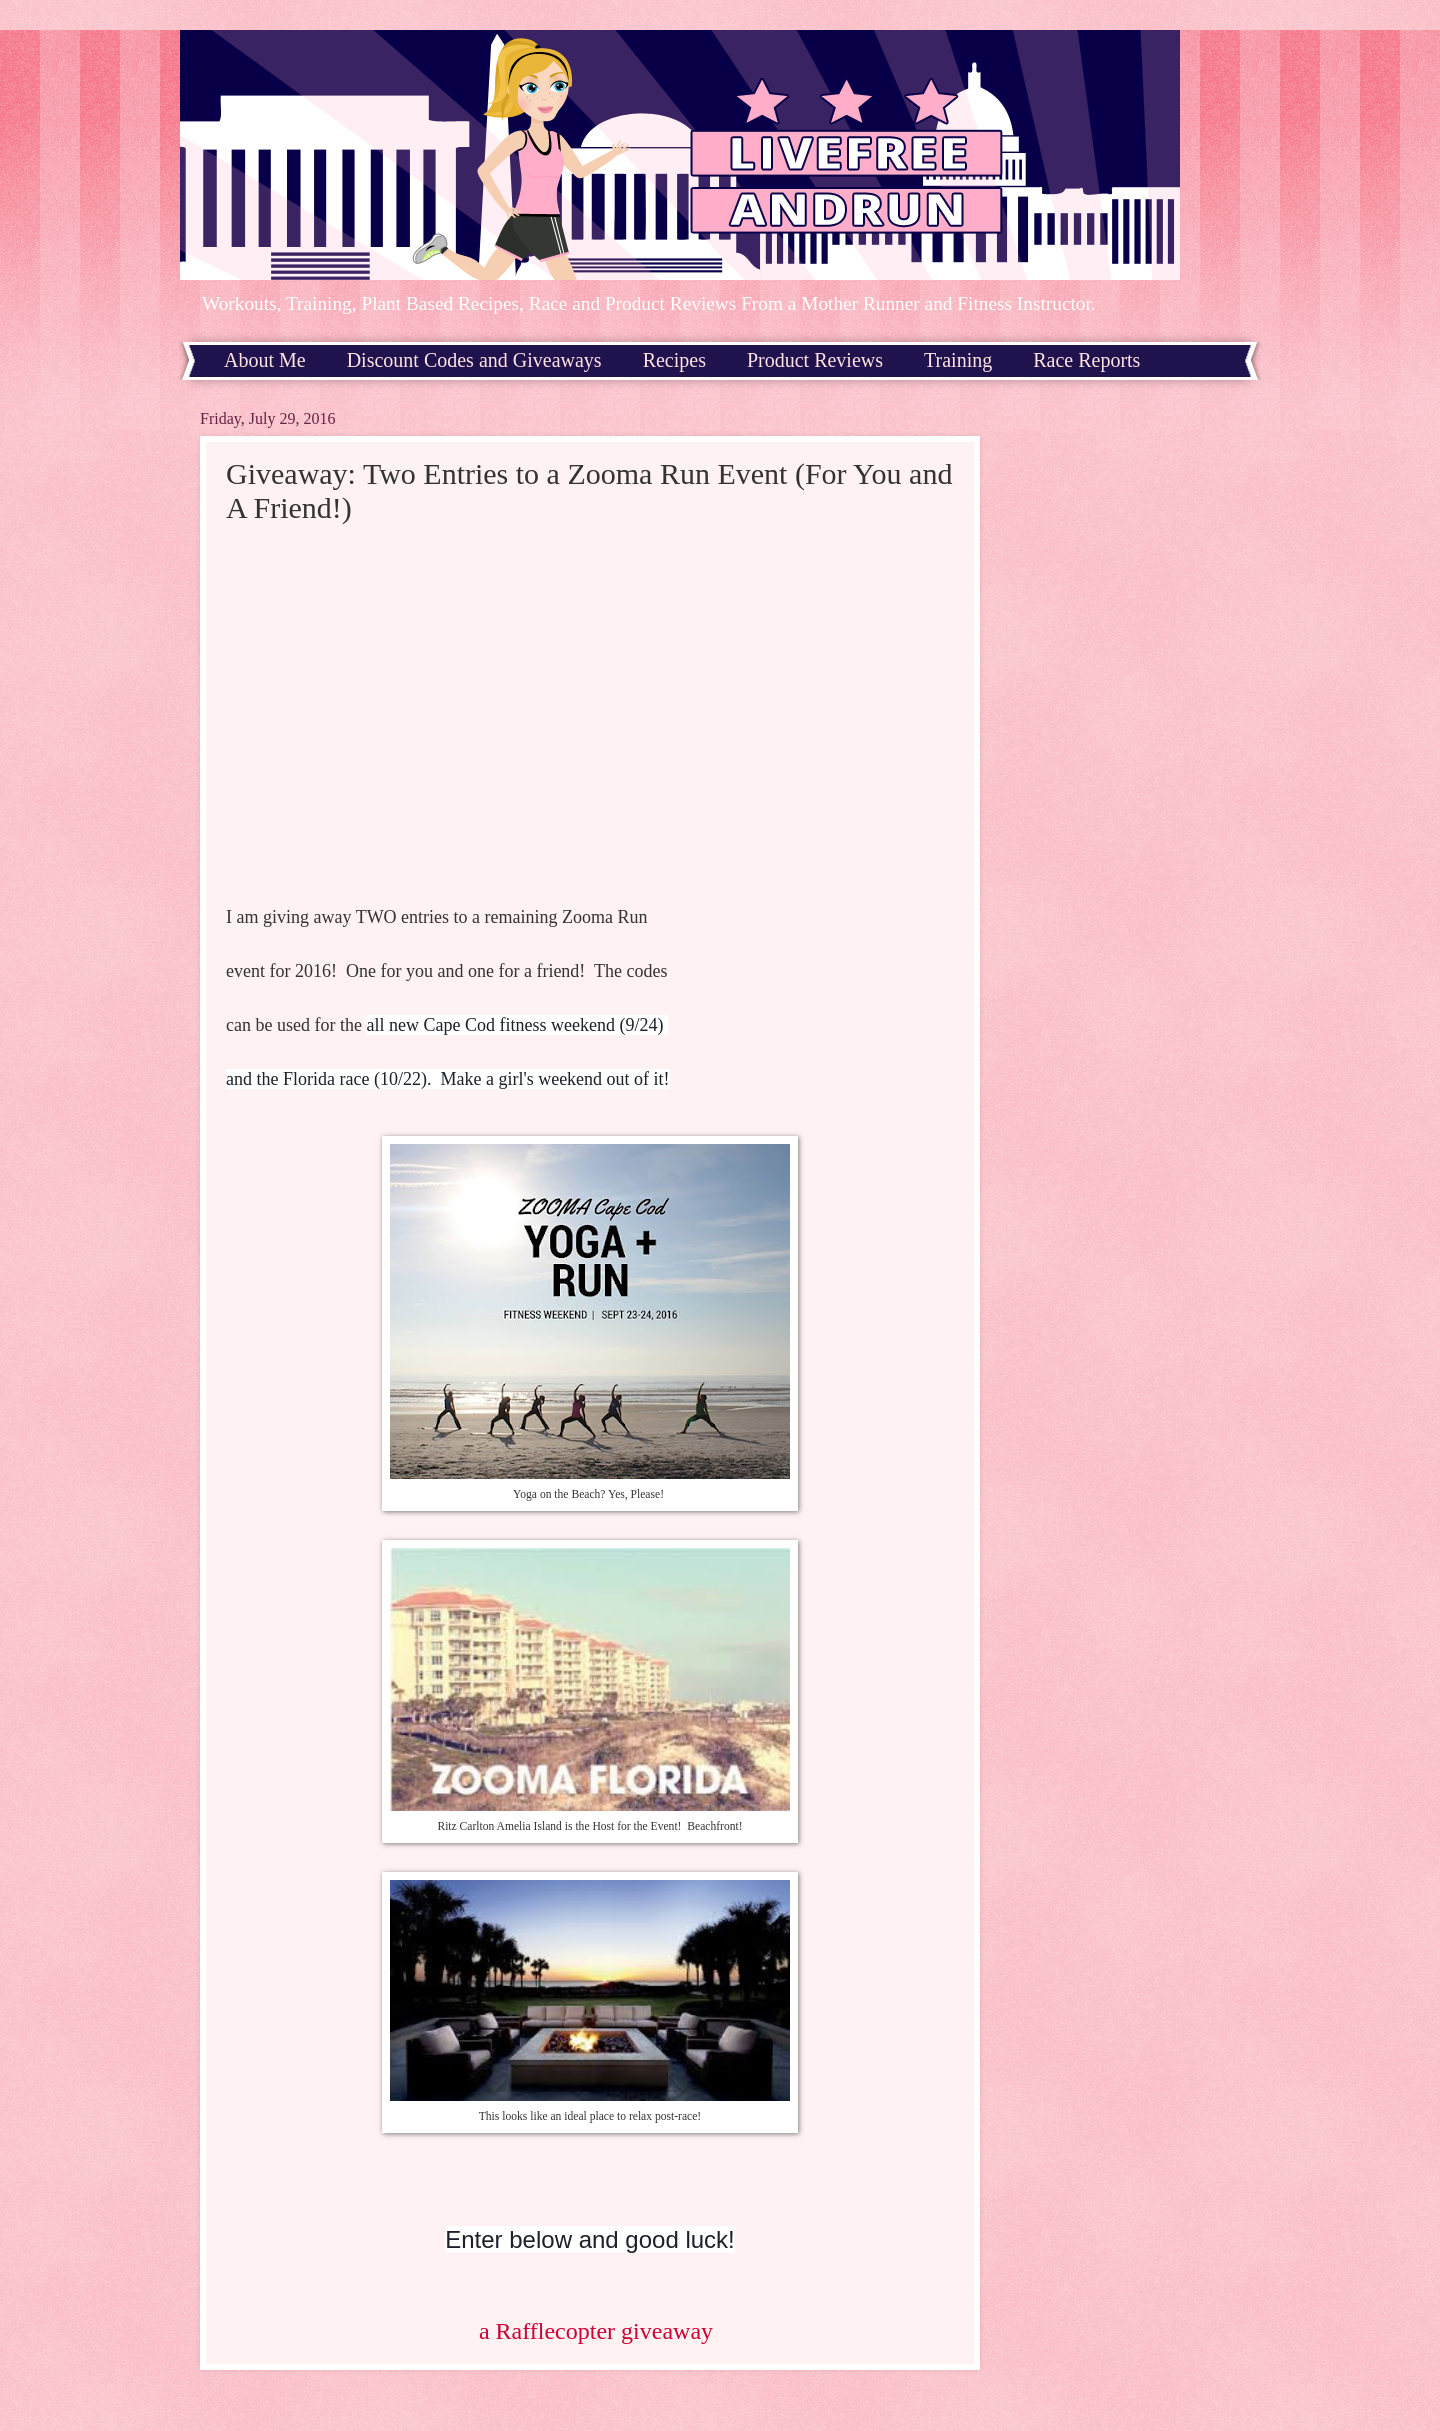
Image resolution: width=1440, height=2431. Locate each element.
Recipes (674, 360)
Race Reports (1086, 360)
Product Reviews (815, 360)
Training (958, 360)
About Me (265, 360)
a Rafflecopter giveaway (596, 2331)
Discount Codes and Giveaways (474, 360)
